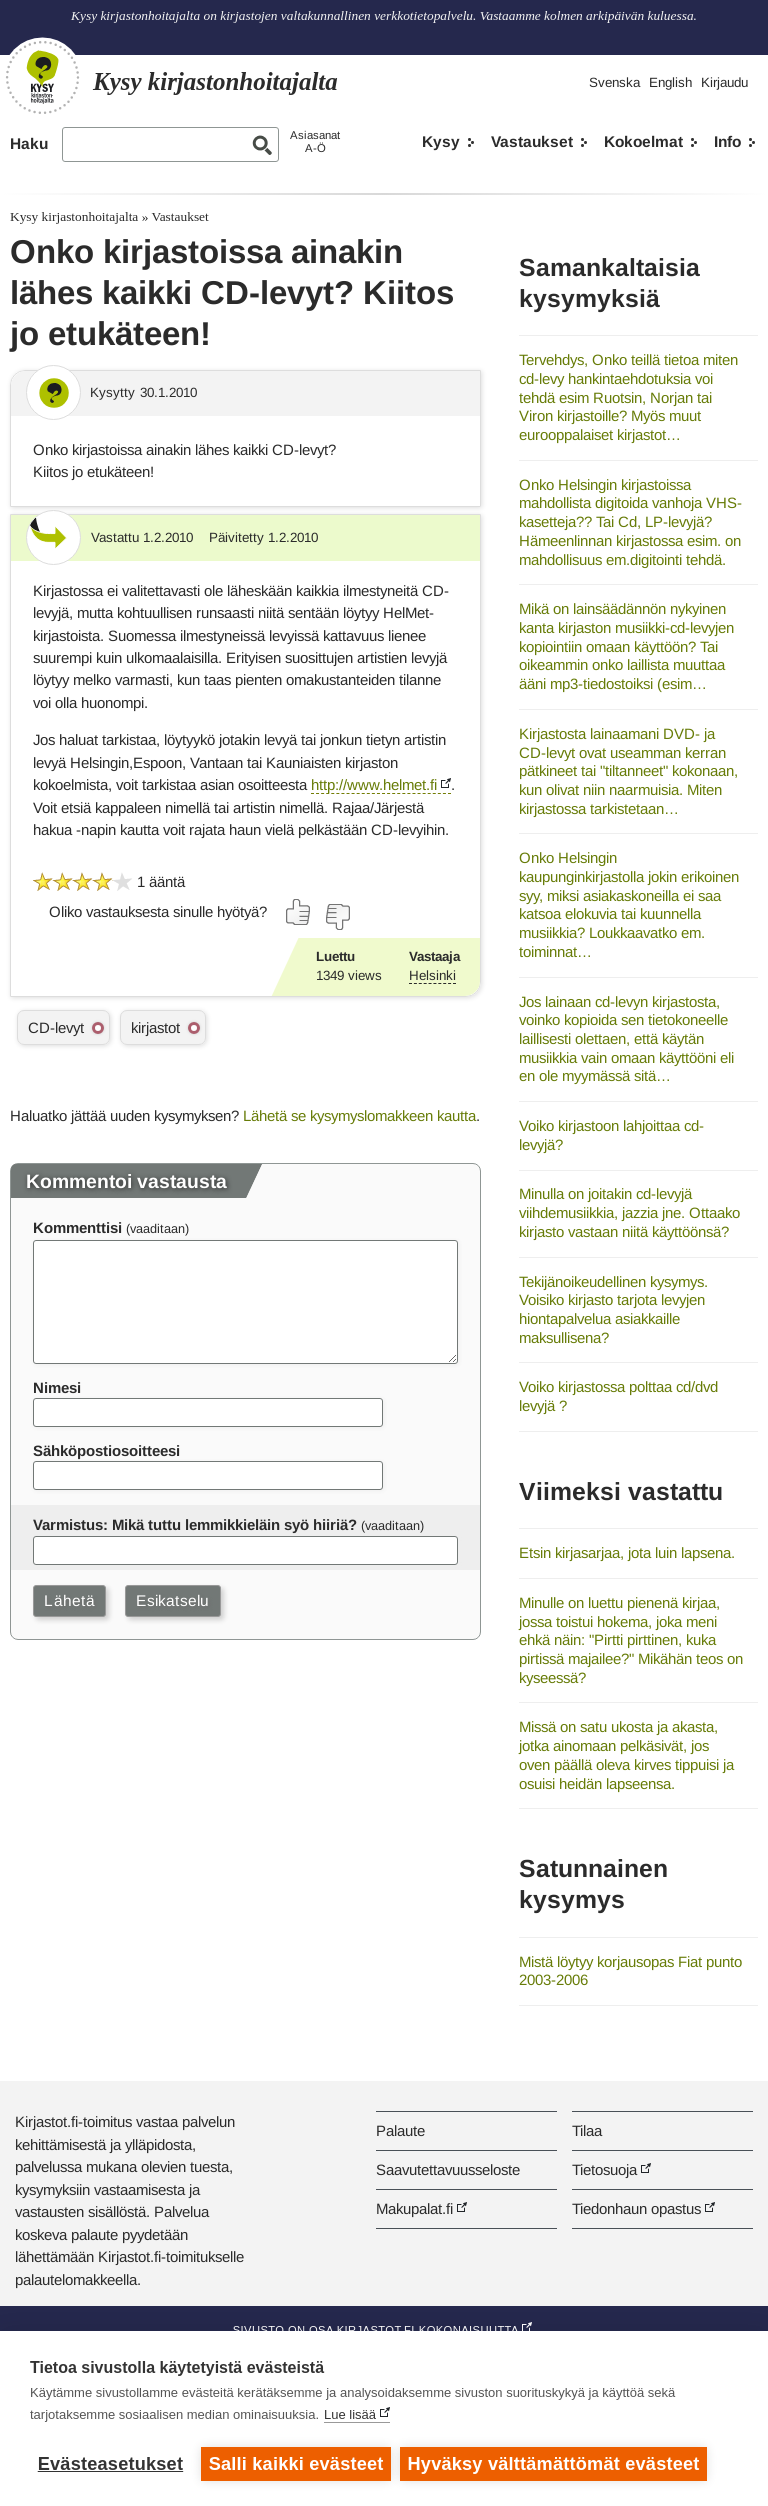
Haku (29, 143)
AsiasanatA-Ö (315, 141)
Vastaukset (532, 141)
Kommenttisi (77, 1227)
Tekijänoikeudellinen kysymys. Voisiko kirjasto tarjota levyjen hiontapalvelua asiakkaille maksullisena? (613, 1309)
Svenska (614, 82)
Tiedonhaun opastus (636, 2208)
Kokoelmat (643, 141)
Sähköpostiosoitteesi (106, 1450)
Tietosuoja (604, 2169)
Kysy (441, 141)
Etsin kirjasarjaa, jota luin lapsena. (627, 1552)
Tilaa (587, 2130)
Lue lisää (350, 2415)
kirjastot (155, 1027)
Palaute (400, 2130)
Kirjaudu (724, 82)
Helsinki (432, 975)
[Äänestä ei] (337, 917)
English (670, 82)
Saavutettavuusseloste (448, 2169)
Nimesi (57, 1387)
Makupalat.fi (414, 2208)
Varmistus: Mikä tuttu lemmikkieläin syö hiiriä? (195, 1524)
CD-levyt (56, 1027)
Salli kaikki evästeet (296, 2464)
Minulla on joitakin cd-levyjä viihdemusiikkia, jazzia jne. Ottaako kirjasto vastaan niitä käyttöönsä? (629, 1212)
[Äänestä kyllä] (299, 912)
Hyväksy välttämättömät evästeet (555, 2464)
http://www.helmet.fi (374, 784)
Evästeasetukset (110, 2464)
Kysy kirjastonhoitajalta (74, 216)
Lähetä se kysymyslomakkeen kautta (359, 1115)
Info (727, 141)
